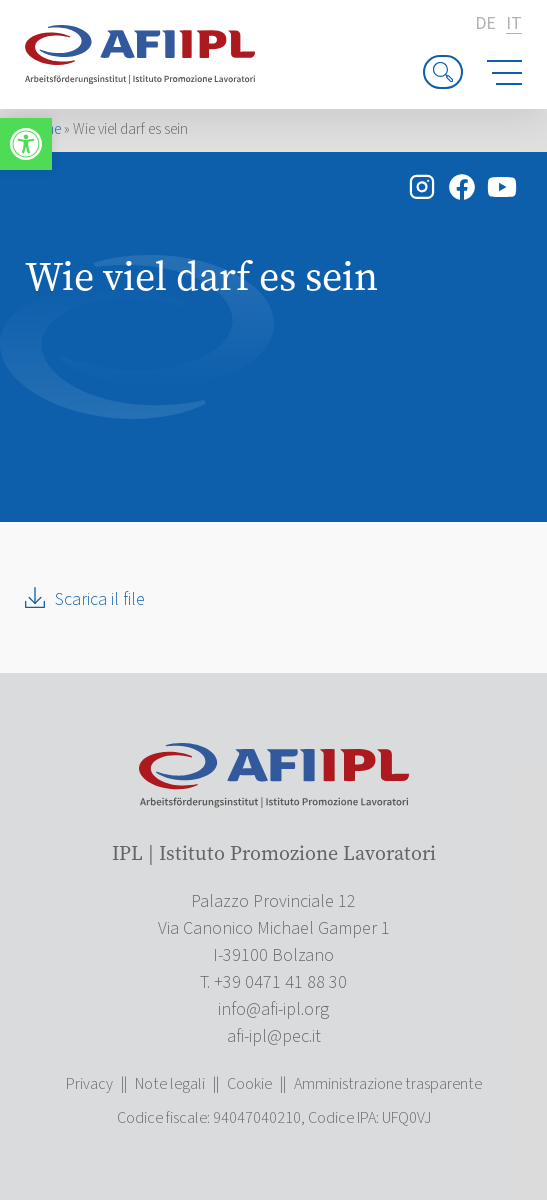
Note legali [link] (170, 1084)
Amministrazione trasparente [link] (388, 1084)
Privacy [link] (89, 1084)
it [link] (514, 24)
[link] (26, 144)
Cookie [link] (249, 1084)
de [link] (485, 24)
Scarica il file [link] (100, 599)
